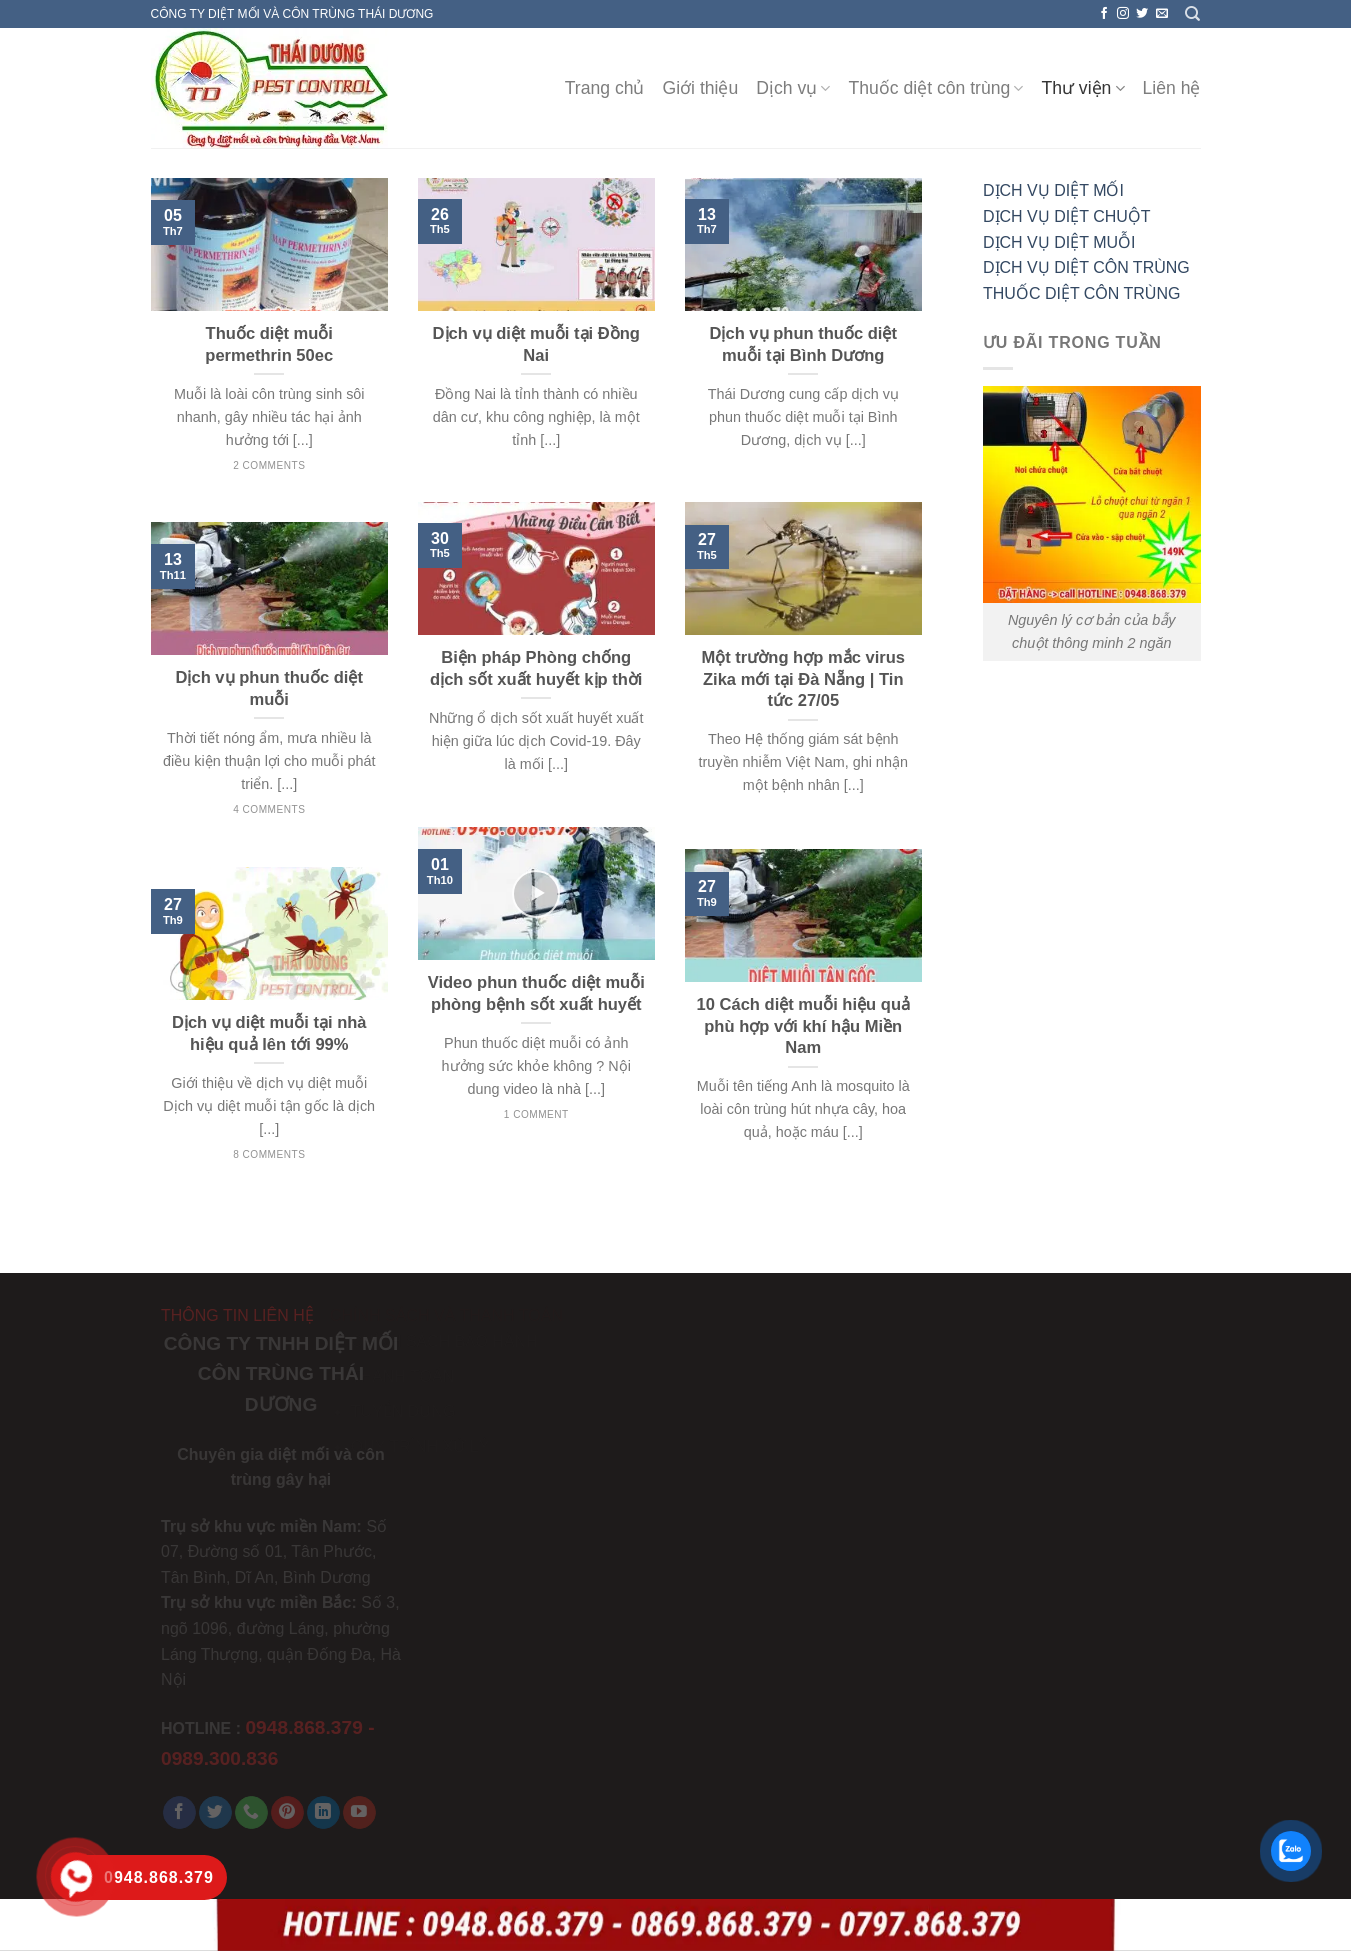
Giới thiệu (701, 88)
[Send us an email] (1162, 14)
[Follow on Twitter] (1142, 14)
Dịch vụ (793, 88)
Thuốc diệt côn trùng (935, 88)
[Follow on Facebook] (1104, 14)
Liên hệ (1172, 88)
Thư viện (1082, 88)
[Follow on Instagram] (1123, 14)
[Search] (1192, 14)
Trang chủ (605, 88)
